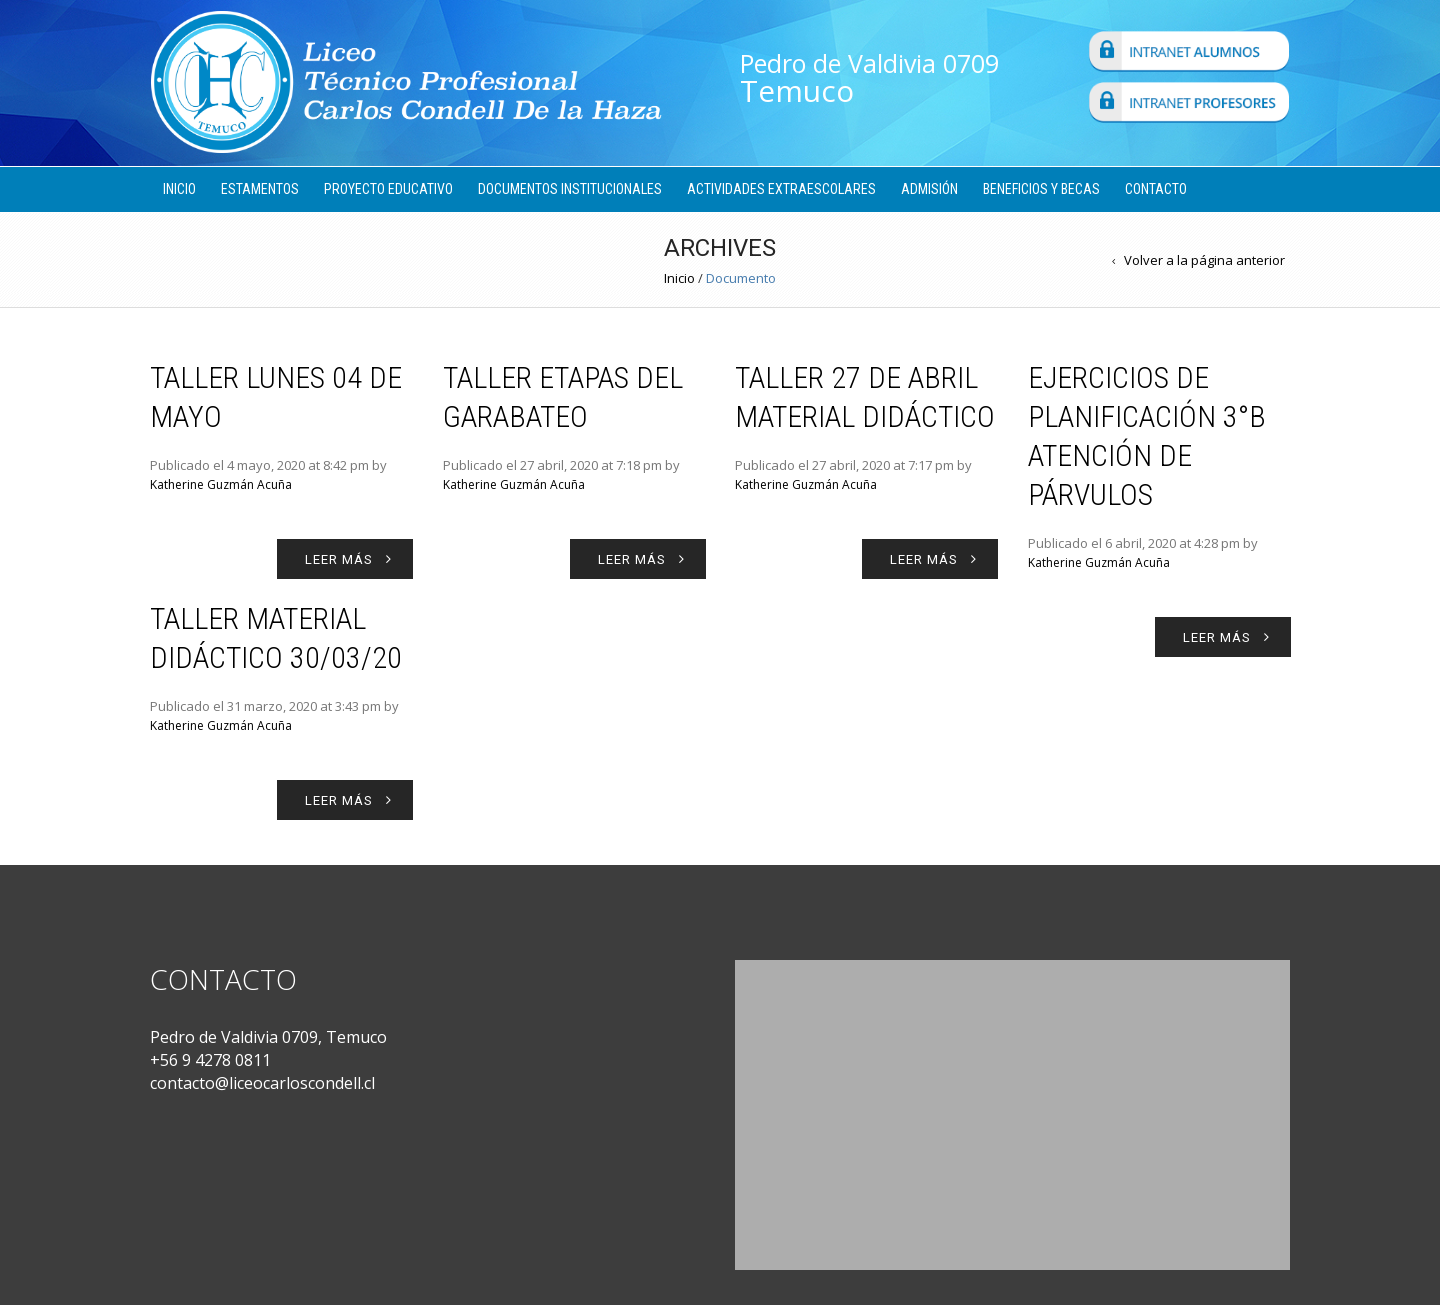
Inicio (179, 189)
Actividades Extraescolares (781, 189)
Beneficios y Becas (1041, 189)
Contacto (1156, 189)
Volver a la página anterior (1204, 260)
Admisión (929, 189)
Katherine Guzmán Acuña (221, 484)
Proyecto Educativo (388, 189)
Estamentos (260, 189)
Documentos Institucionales (570, 189)
